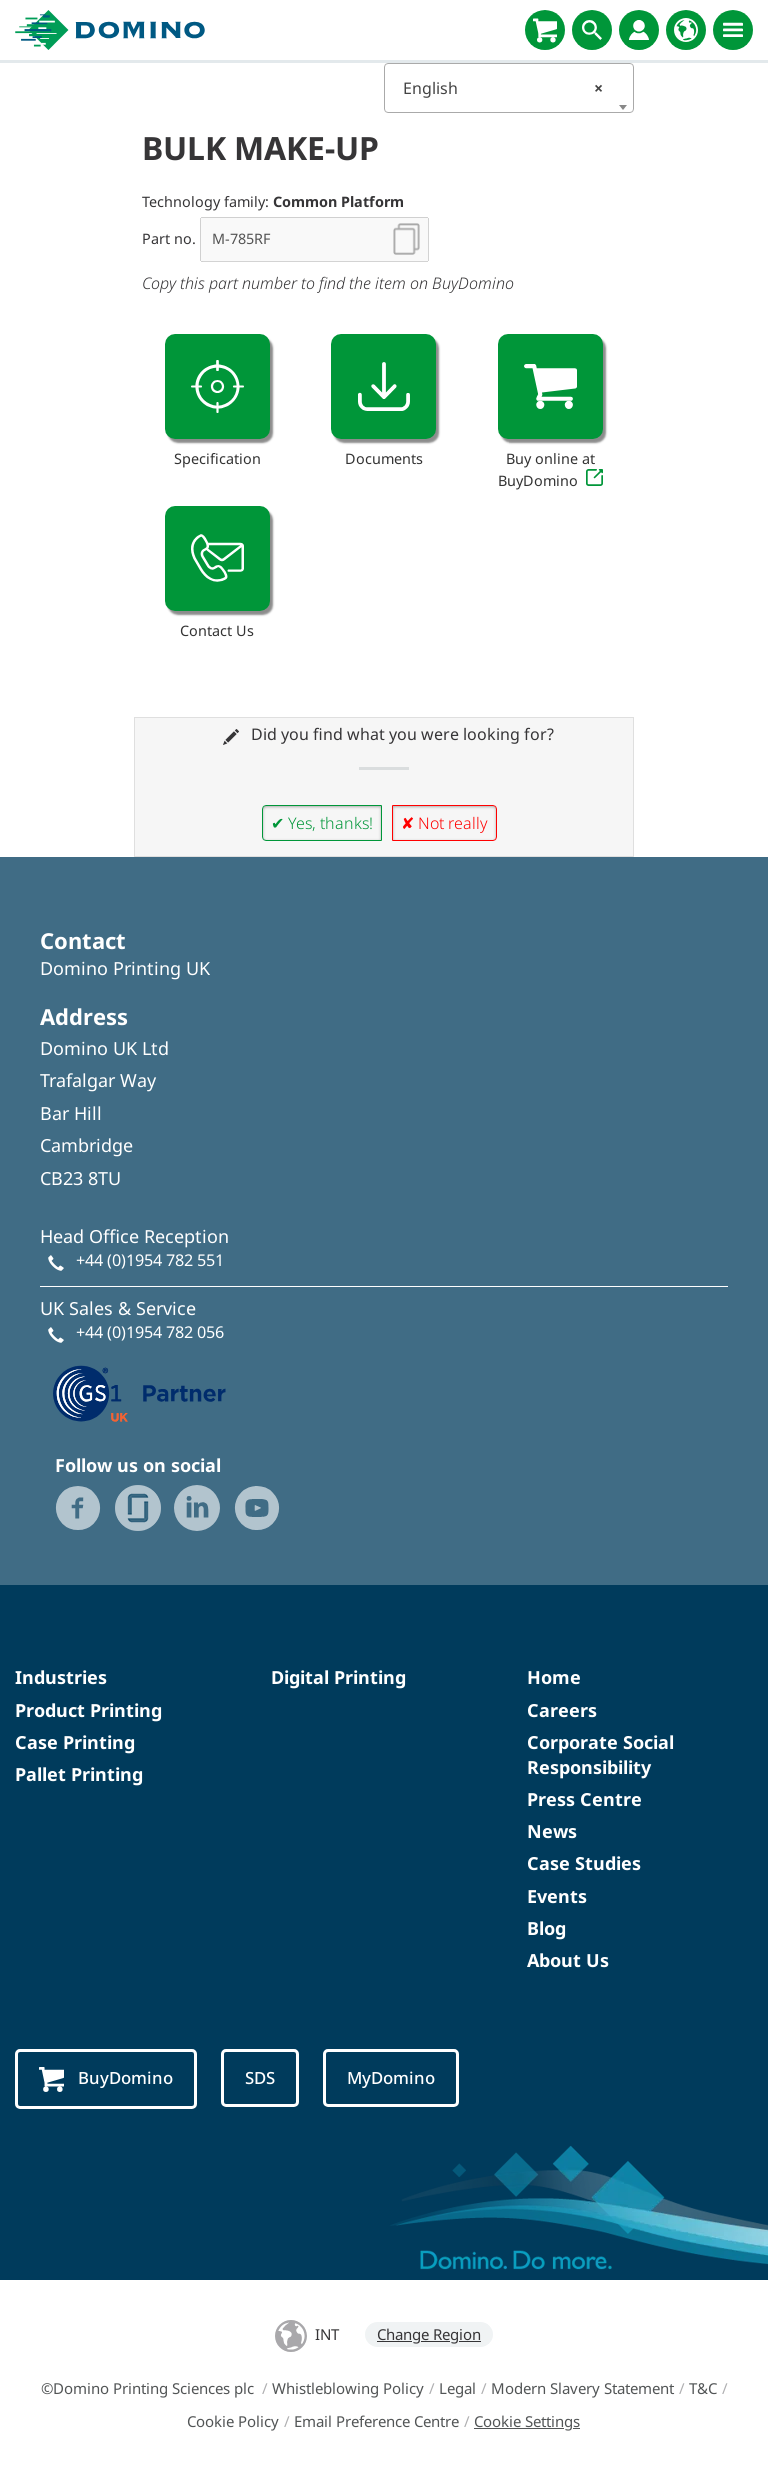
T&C (703, 2388)
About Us (568, 1960)
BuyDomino (106, 2079)
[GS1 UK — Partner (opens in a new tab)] (140, 1391)
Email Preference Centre (376, 2421)
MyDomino (391, 2077)
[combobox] (509, 88)
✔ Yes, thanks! (322, 823)
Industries (61, 1677)
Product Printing (88, 1710)
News (552, 1831)
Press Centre (584, 1799)
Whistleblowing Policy (348, 2388)
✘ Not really (444, 823)
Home (554, 1677)
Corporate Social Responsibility (600, 1754)
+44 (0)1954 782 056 (150, 1332)
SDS (260, 2077)
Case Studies (584, 1863)
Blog (546, 1928)
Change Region (429, 2334)
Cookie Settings (527, 2421)
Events (557, 1896)
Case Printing (75, 1742)
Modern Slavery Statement (582, 2388)
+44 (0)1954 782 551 (150, 1260)
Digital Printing (338, 1677)
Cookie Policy (233, 2421)
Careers (562, 1710)
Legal (457, 2388)
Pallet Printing (79, 1774)
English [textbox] (503, 88)
